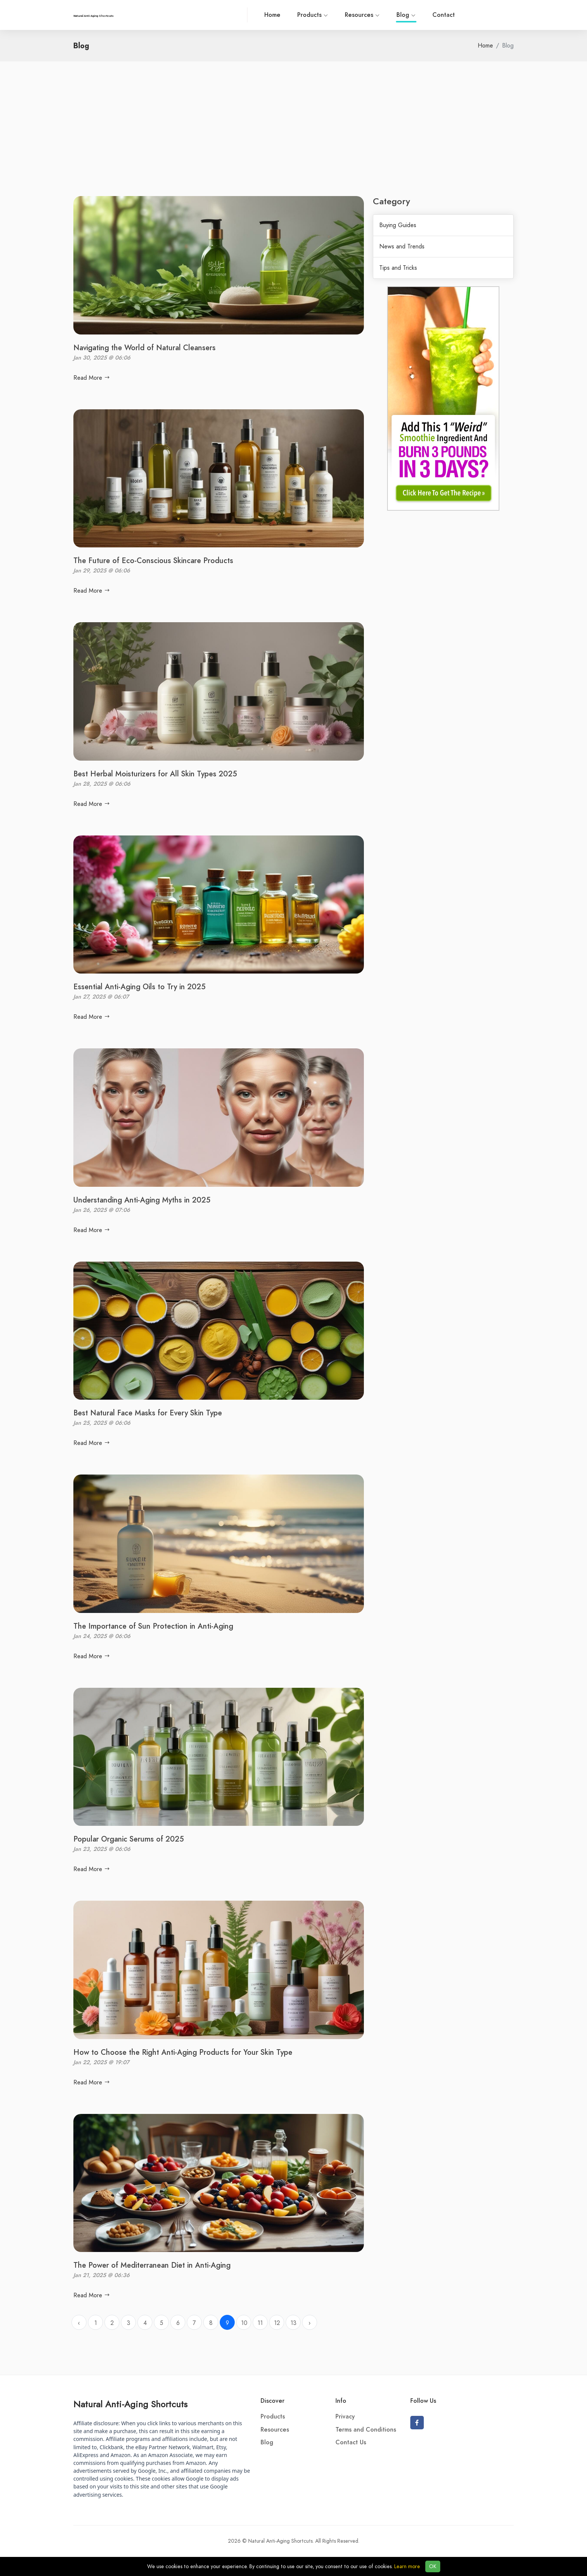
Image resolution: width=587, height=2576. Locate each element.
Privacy (345, 2416)
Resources (362, 15)
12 (277, 2323)
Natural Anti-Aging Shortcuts (130, 2404)
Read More (91, 378)
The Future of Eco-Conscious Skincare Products (153, 560)
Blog (406, 16)
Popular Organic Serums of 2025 (128, 1839)
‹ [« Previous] (79, 2323)
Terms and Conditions (365, 2430)
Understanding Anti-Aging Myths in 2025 (141, 1200)
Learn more (407, 2566)
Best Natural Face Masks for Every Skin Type (147, 1413)
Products (312, 15)
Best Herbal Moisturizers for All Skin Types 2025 (155, 773)
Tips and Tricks (398, 268)
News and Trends (402, 246)
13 (293, 2323)
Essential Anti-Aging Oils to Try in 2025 (139, 986)
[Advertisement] (293, 140)
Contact (443, 15)
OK (433, 2566)
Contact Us (350, 2442)
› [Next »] (309, 2323)
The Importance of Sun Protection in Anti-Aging (153, 1626)
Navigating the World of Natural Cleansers (144, 347)
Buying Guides (397, 225)
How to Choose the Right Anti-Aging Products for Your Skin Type (182, 2052)
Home (272, 15)
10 (244, 2323)
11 (260, 2323)
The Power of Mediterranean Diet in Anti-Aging (152, 2265)
